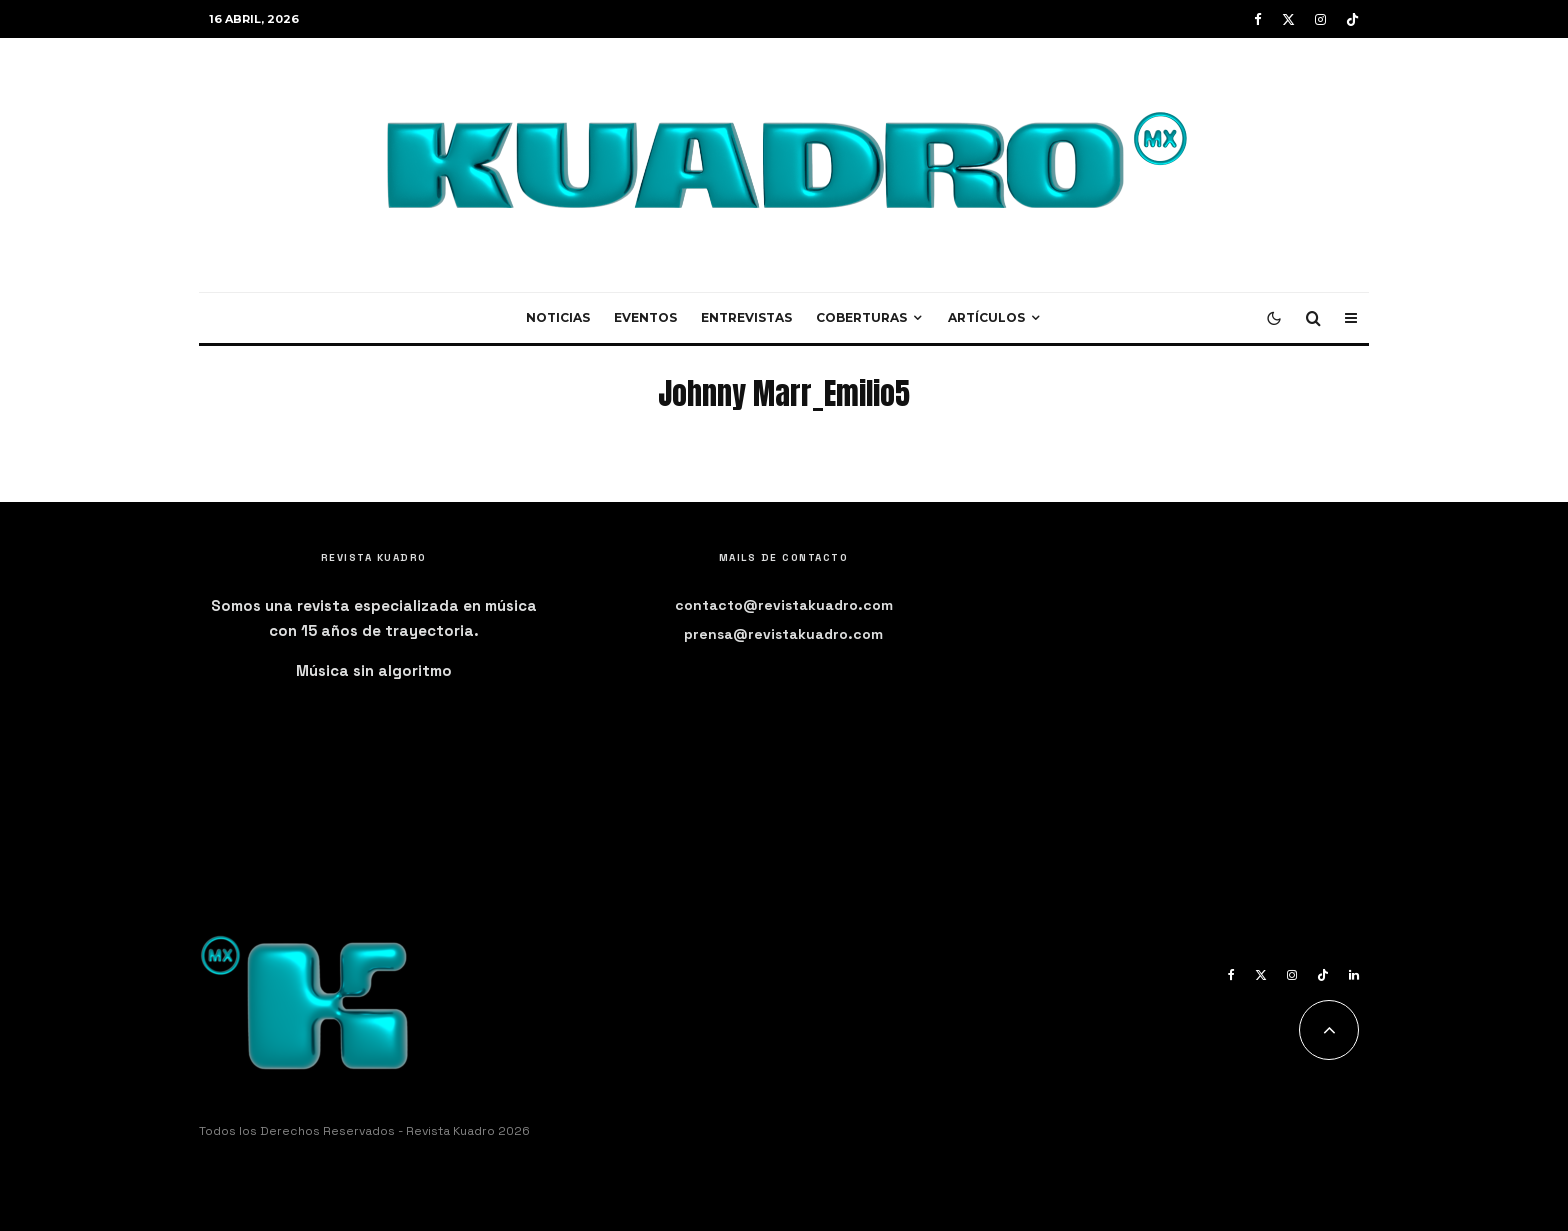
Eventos (645, 317)
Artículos (986, 317)
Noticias (558, 317)
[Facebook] (1258, 19)
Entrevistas (746, 317)
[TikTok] (1352, 19)
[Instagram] (1320, 19)
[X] (1288, 19)
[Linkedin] (1354, 975)
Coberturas (861, 317)
